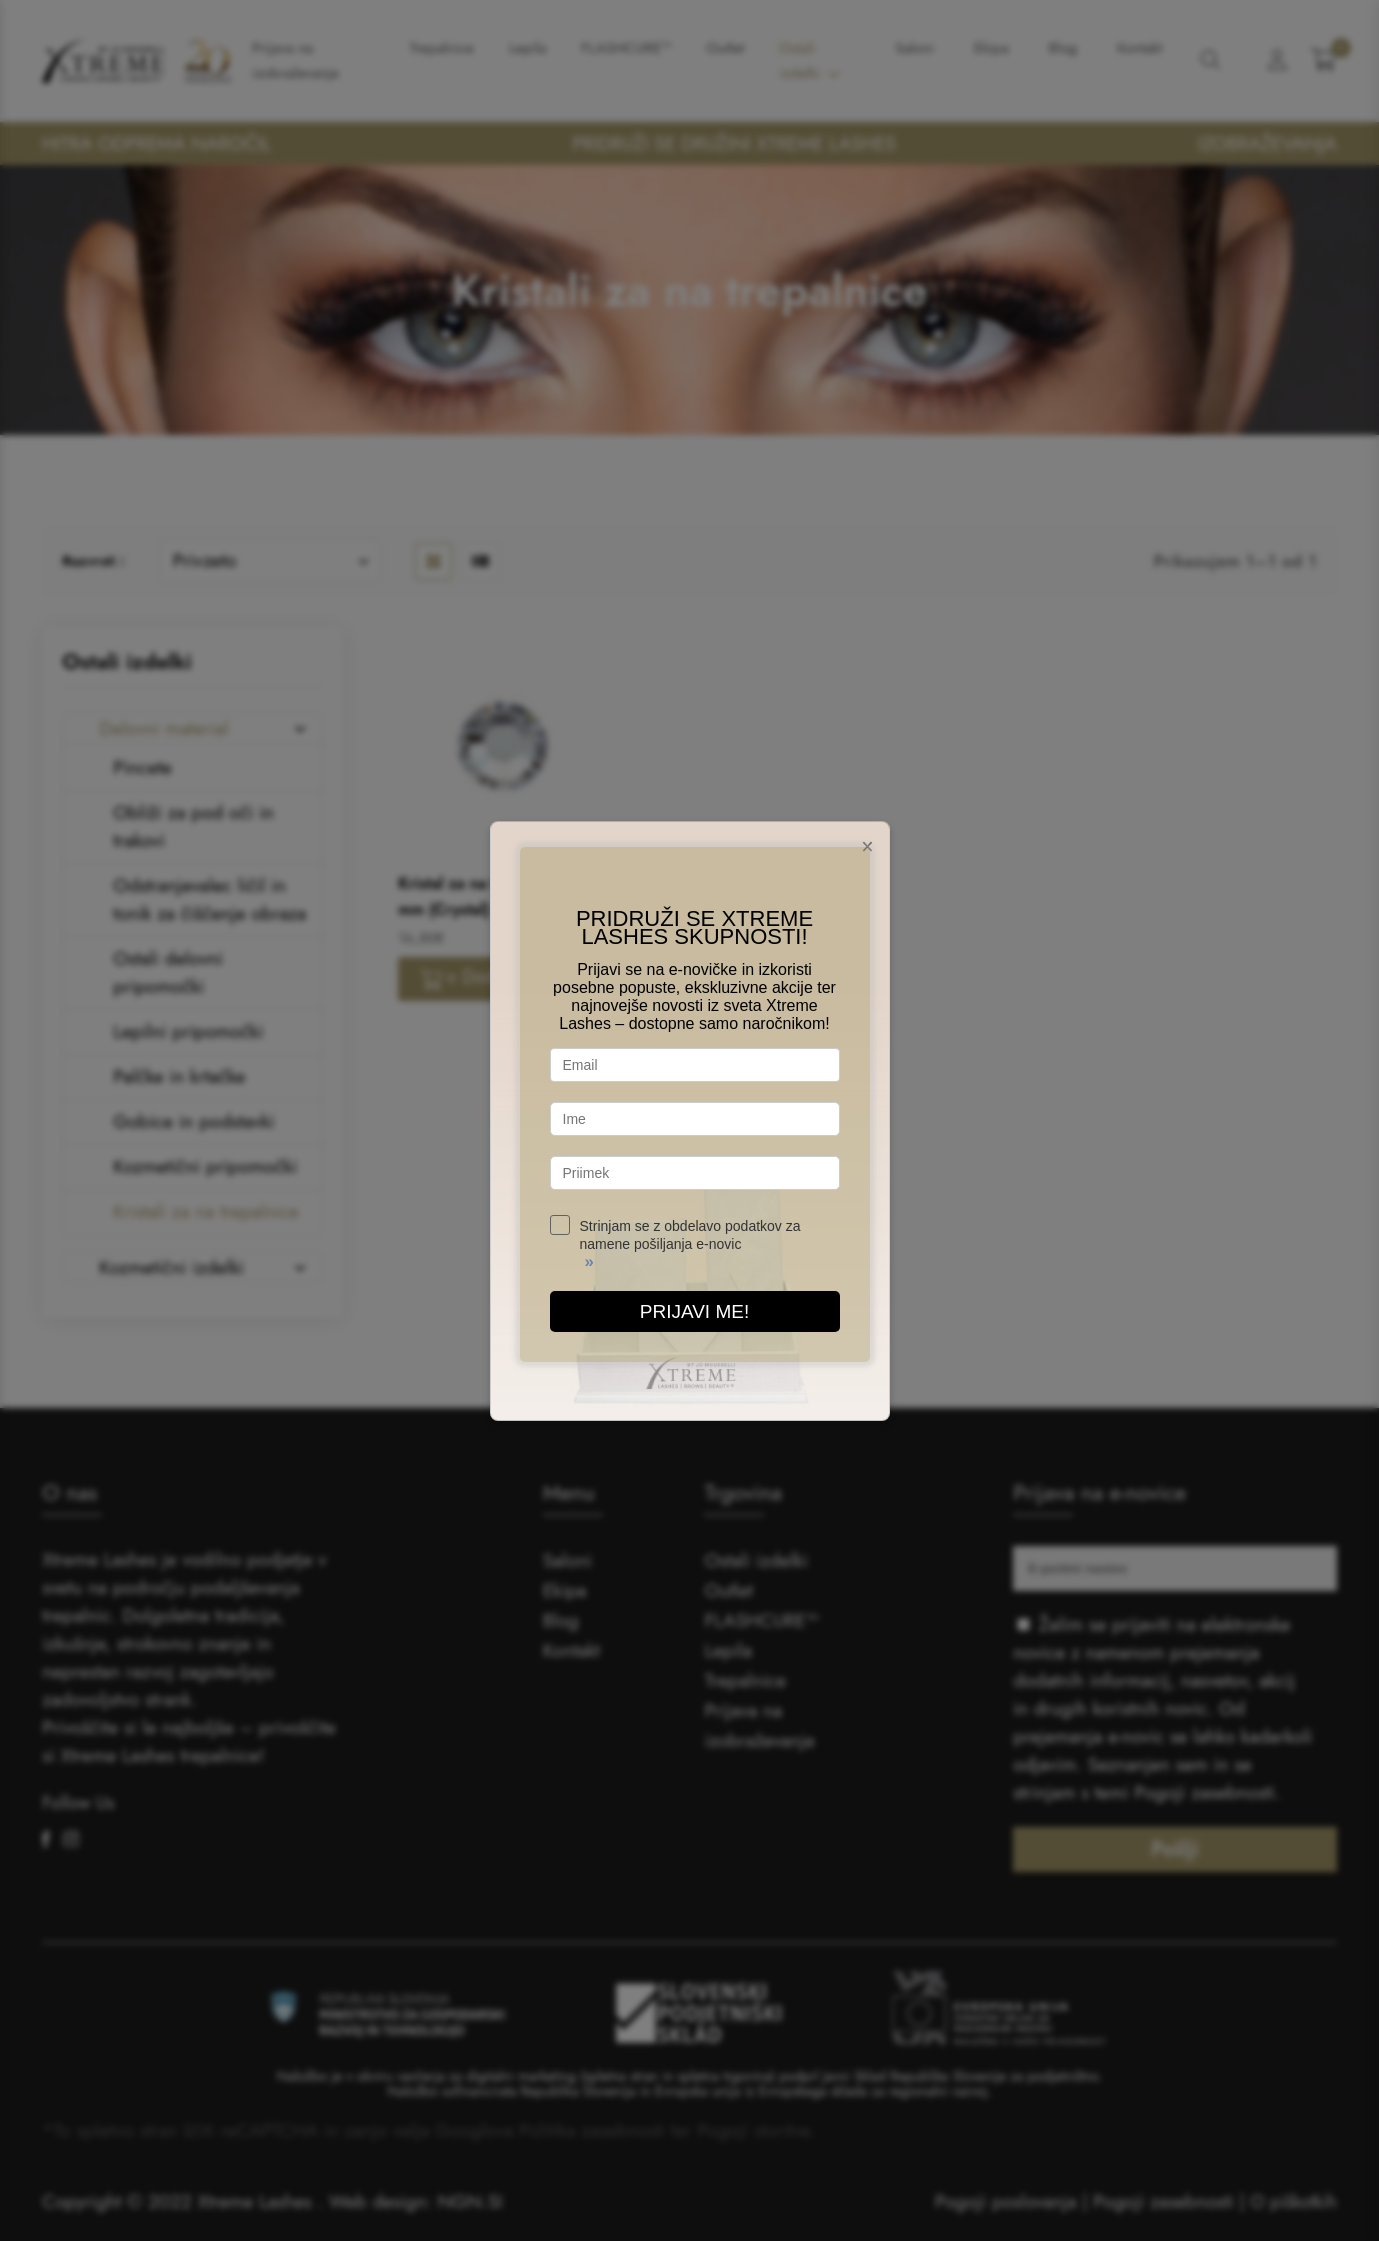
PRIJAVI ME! (694, 1311)
